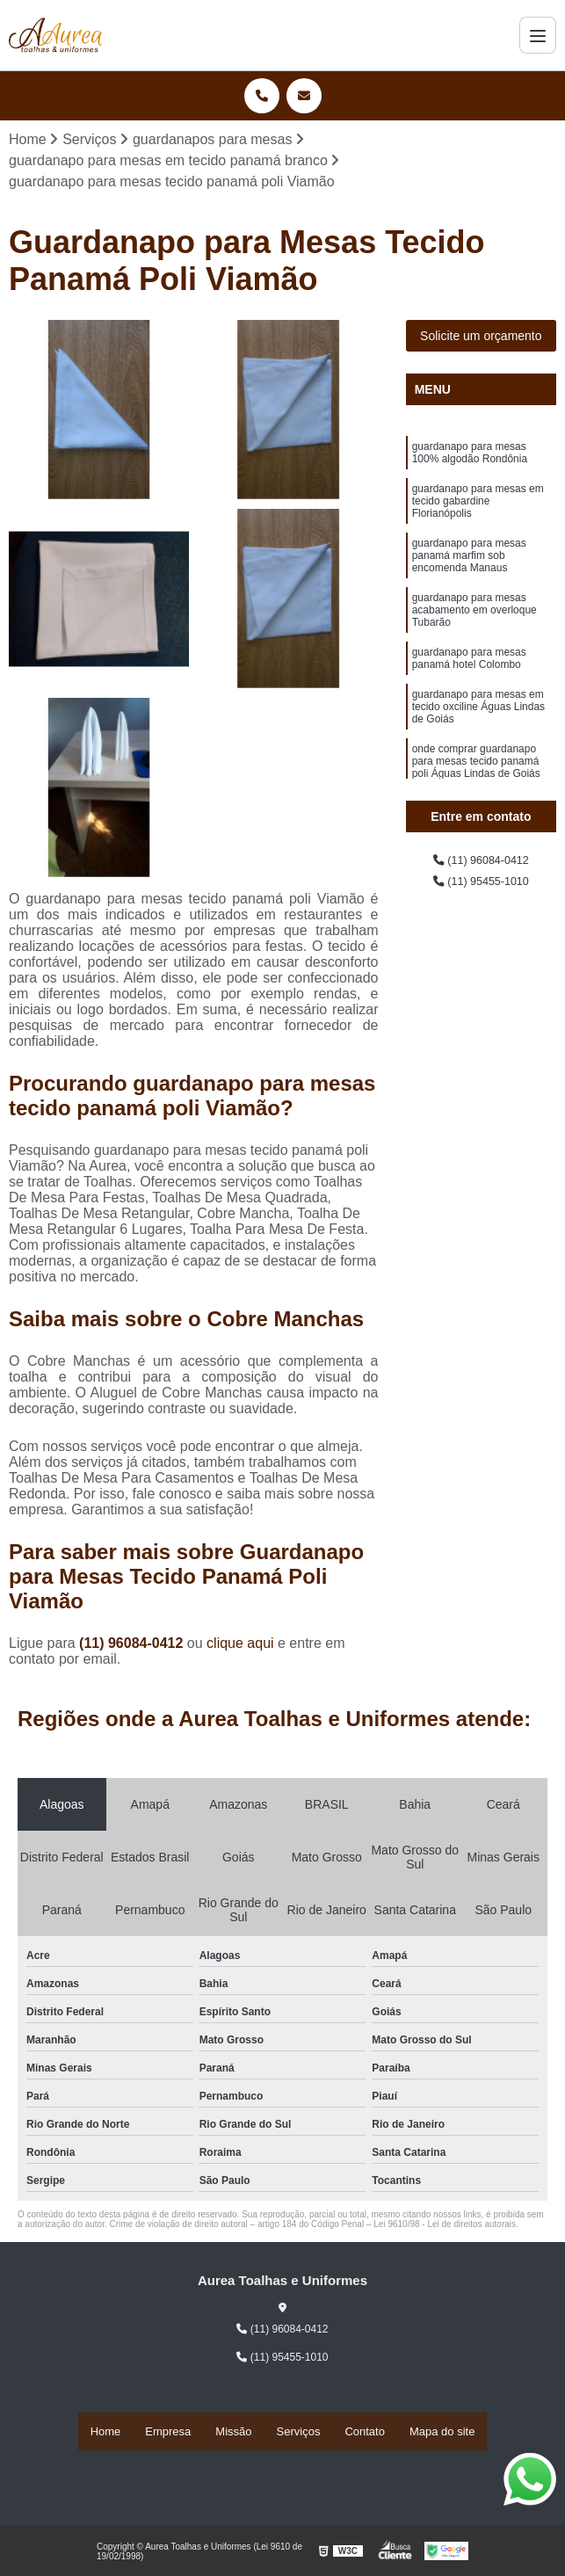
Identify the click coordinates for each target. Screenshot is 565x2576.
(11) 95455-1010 (481, 890)
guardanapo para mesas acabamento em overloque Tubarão (474, 649)
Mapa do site (441, 2433)
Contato (364, 2433)
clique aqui (240, 1648)
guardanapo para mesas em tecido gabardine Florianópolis (478, 519)
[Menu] (538, 35)
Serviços (299, 2433)
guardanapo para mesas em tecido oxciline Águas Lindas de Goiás (478, 763)
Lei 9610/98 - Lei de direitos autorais (444, 2229)
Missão (233, 2433)
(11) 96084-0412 (133, 1648)
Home (106, 2433)
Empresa (168, 2433)
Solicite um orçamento (481, 340)
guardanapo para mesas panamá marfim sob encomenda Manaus (469, 584)
